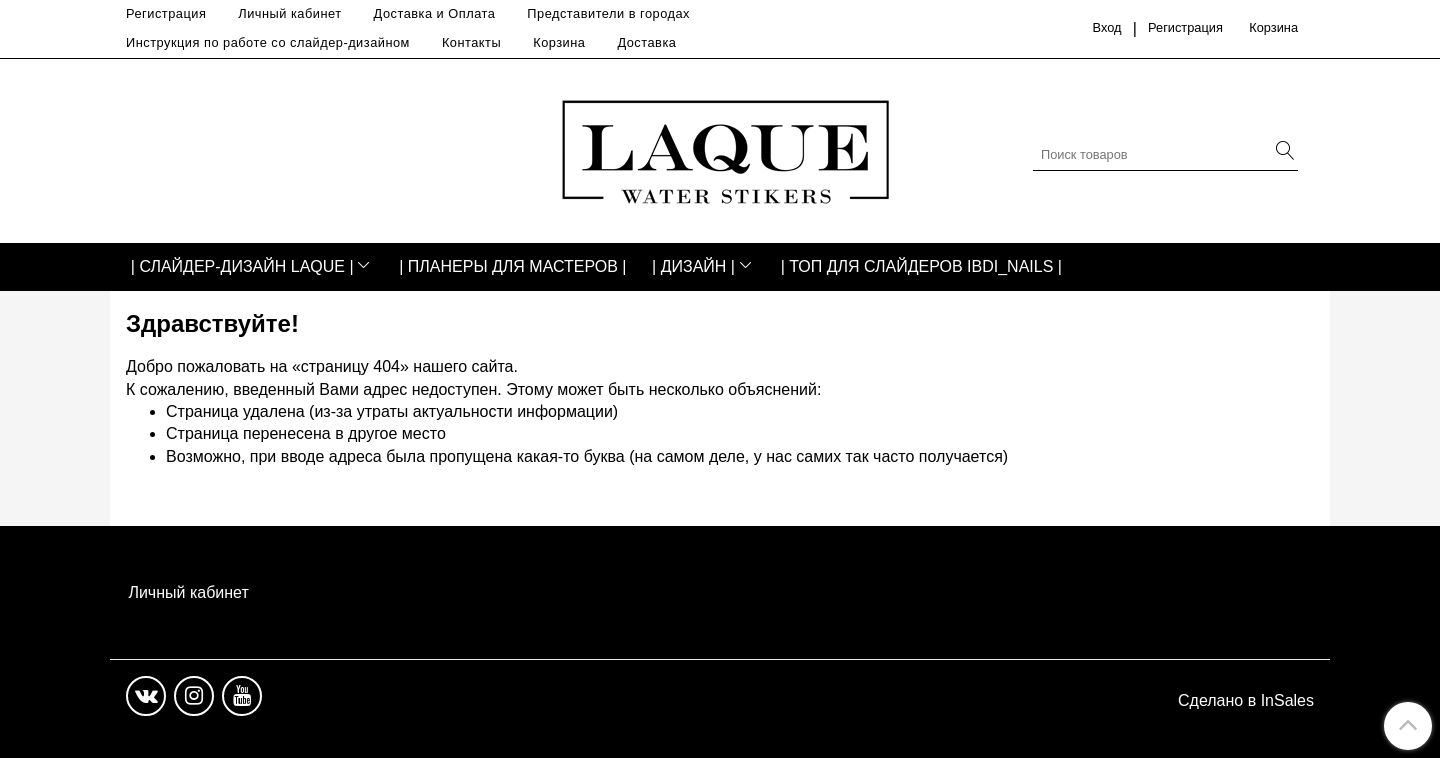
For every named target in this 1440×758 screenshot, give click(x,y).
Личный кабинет (289, 13)
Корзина (559, 42)
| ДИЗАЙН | (693, 266)
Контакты (471, 42)
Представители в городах (608, 13)
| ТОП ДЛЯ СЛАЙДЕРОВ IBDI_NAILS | (921, 266)
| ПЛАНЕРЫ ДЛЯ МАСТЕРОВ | (512, 266)
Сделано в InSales (1246, 701)
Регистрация (166, 13)
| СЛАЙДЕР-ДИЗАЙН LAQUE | (242, 266)
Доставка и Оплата (435, 13)
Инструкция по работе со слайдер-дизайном (268, 42)
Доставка (646, 42)
